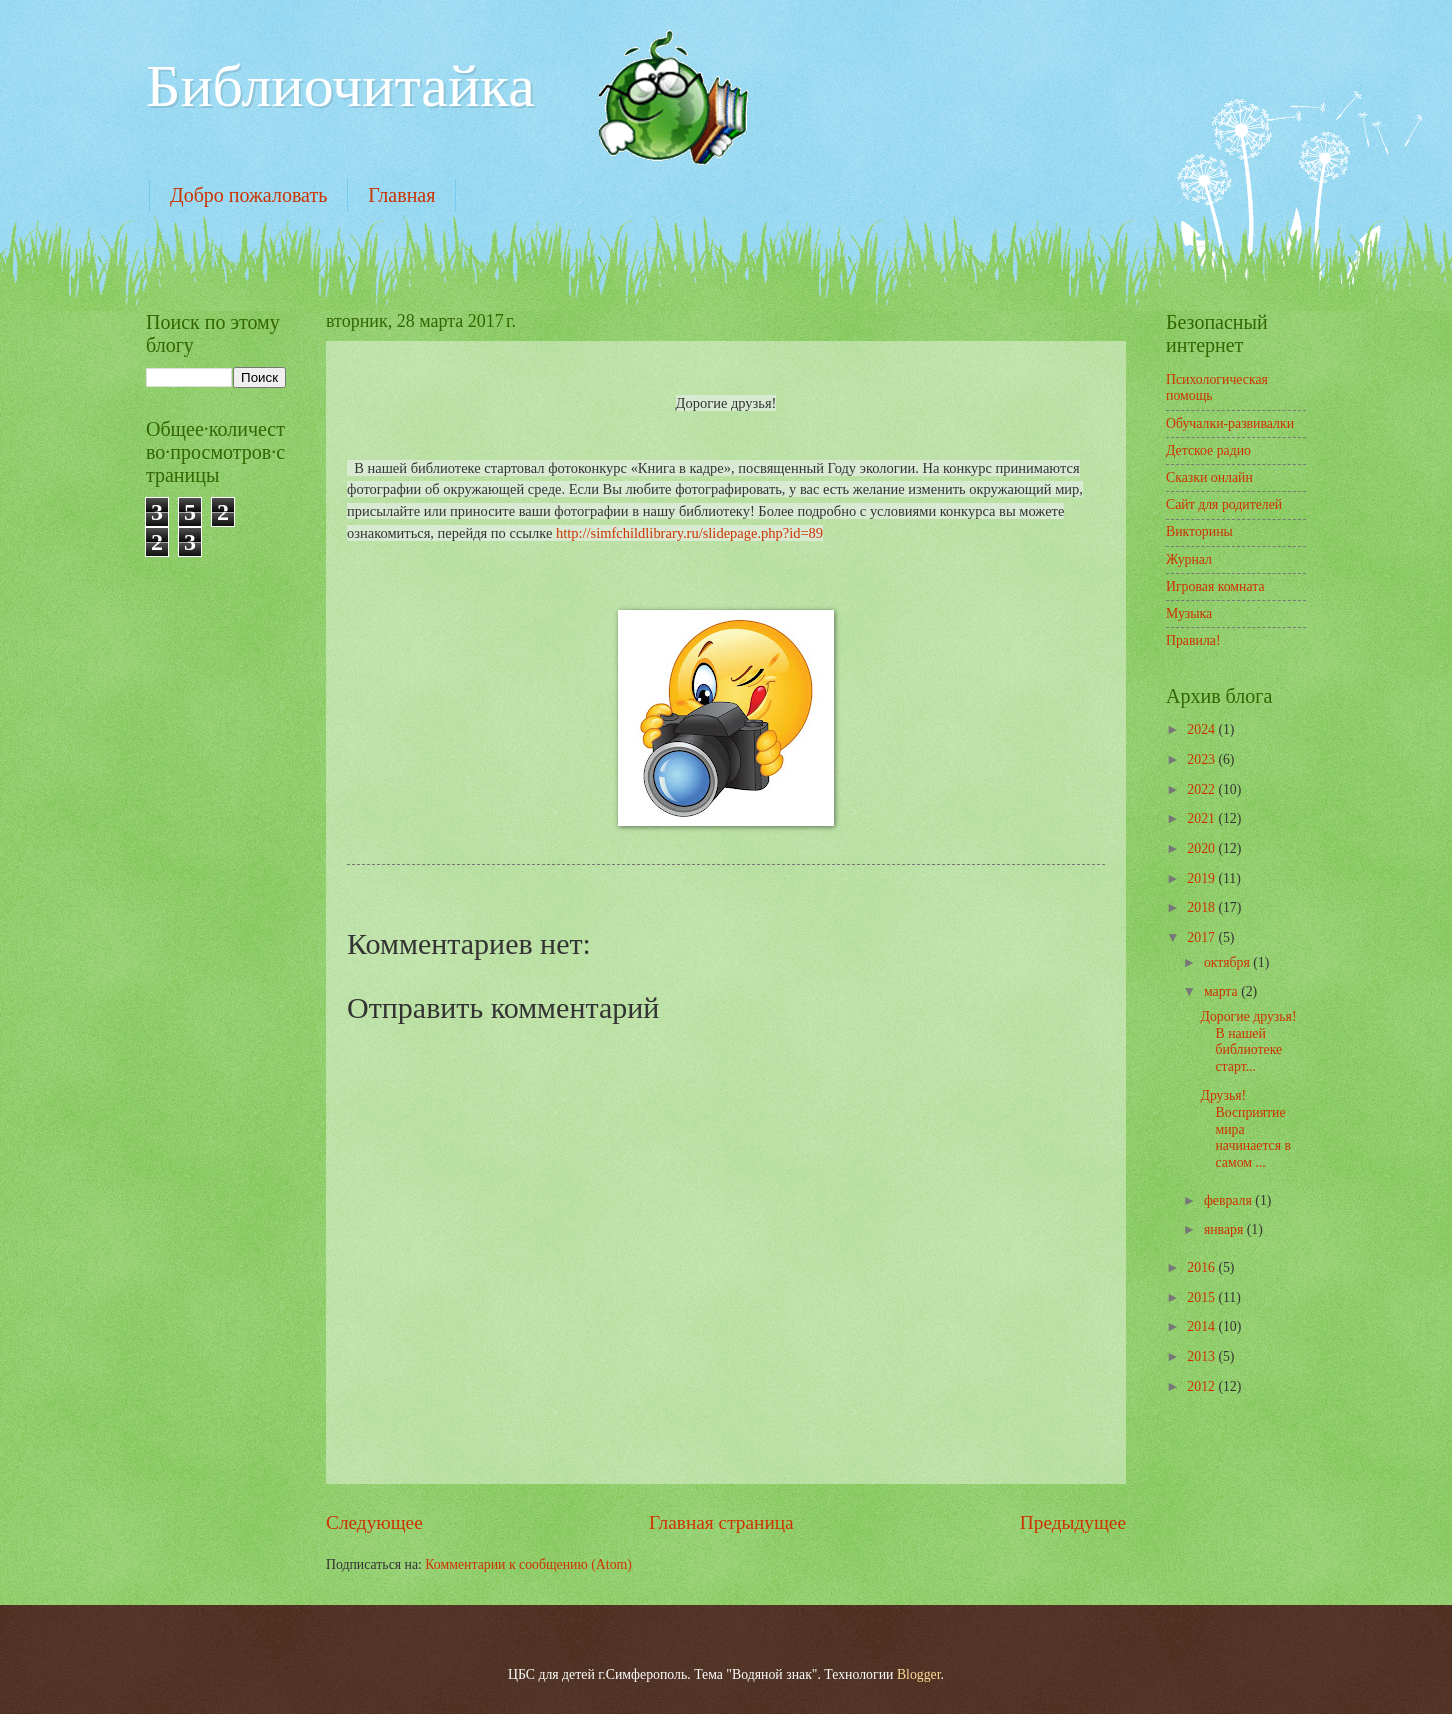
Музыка (1189, 613)
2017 (1202, 937)
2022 (1202, 789)
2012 (1202, 1386)
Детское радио (1208, 450)
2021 (1202, 818)
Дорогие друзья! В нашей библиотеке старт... (1251, 1041)
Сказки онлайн (1209, 477)
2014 (1202, 1326)
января (1225, 1229)
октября (1228, 962)
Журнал (1189, 559)
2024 (1202, 729)
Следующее (374, 1522)
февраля (1229, 1200)
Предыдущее (1073, 1522)
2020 (1202, 848)
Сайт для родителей (1224, 504)
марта (1222, 991)
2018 (1202, 907)
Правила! (1193, 640)
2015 (1202, 1297)
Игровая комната (1215, 586)
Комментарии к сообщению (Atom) (528, 1564)
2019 (1202, 878)
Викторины (1199, 531)
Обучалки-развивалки (1230, 423)
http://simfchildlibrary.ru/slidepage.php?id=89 (689, 533)
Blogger (919, 1674)
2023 (1202, 759)
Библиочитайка (340, 86)
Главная (401, 195)
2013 (1202, 1356)
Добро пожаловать (248, 195)
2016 (1202, 1267)
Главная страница (721, 1522)
